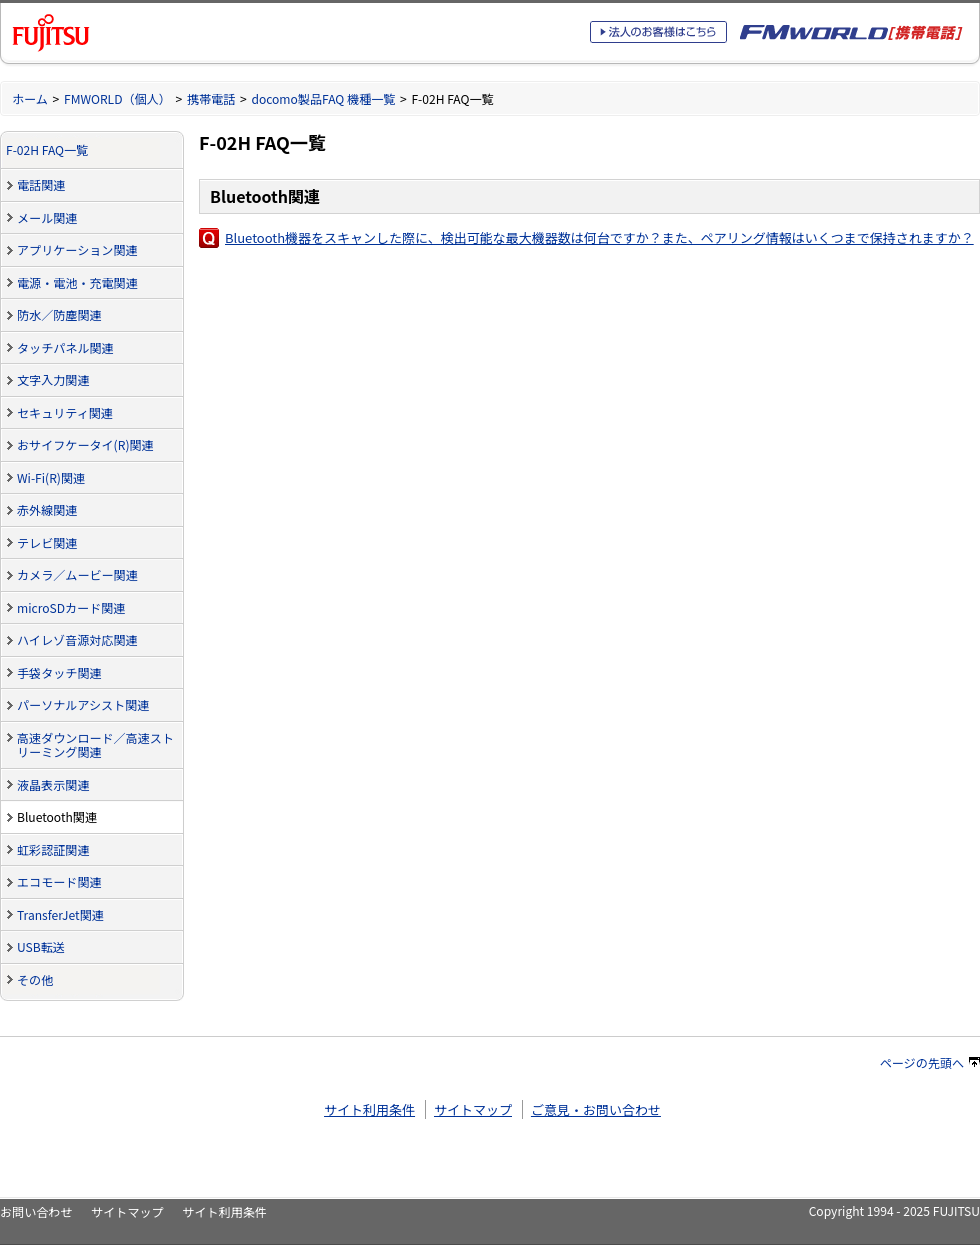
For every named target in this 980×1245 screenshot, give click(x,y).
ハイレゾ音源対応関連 (77, 639)
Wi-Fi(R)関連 (51, 477)
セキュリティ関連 (65, 412)
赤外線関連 (47, 509)
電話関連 (41, 184)
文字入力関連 (53, 379)
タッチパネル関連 (65, 347)
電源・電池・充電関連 (77, 282)
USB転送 (41, 946)
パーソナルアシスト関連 (83, 704)
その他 (35, 979)
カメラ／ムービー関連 (77, 574)
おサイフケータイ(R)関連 (85, 444)
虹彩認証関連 (53, 849)
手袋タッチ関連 (59, 672)
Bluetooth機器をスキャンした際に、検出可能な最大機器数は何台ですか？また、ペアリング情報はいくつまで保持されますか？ (599, 237)
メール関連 (47, 217)
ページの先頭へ (930, 1062)
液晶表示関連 (53, 784)
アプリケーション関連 (77, 249)
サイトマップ (473, 1109)
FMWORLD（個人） (117, 98)
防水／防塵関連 (59, 314)
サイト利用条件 (369, 1109)
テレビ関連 (47, 542)
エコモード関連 (59, 881)
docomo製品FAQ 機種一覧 (323, 98)
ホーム (30, 98)
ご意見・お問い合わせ (596, 1109)
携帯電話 (211, 98)
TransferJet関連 (60, 914)
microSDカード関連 (71, 607)
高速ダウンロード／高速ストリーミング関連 (95, 745)
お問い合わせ (36, 1211)
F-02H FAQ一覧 (47, 149)
